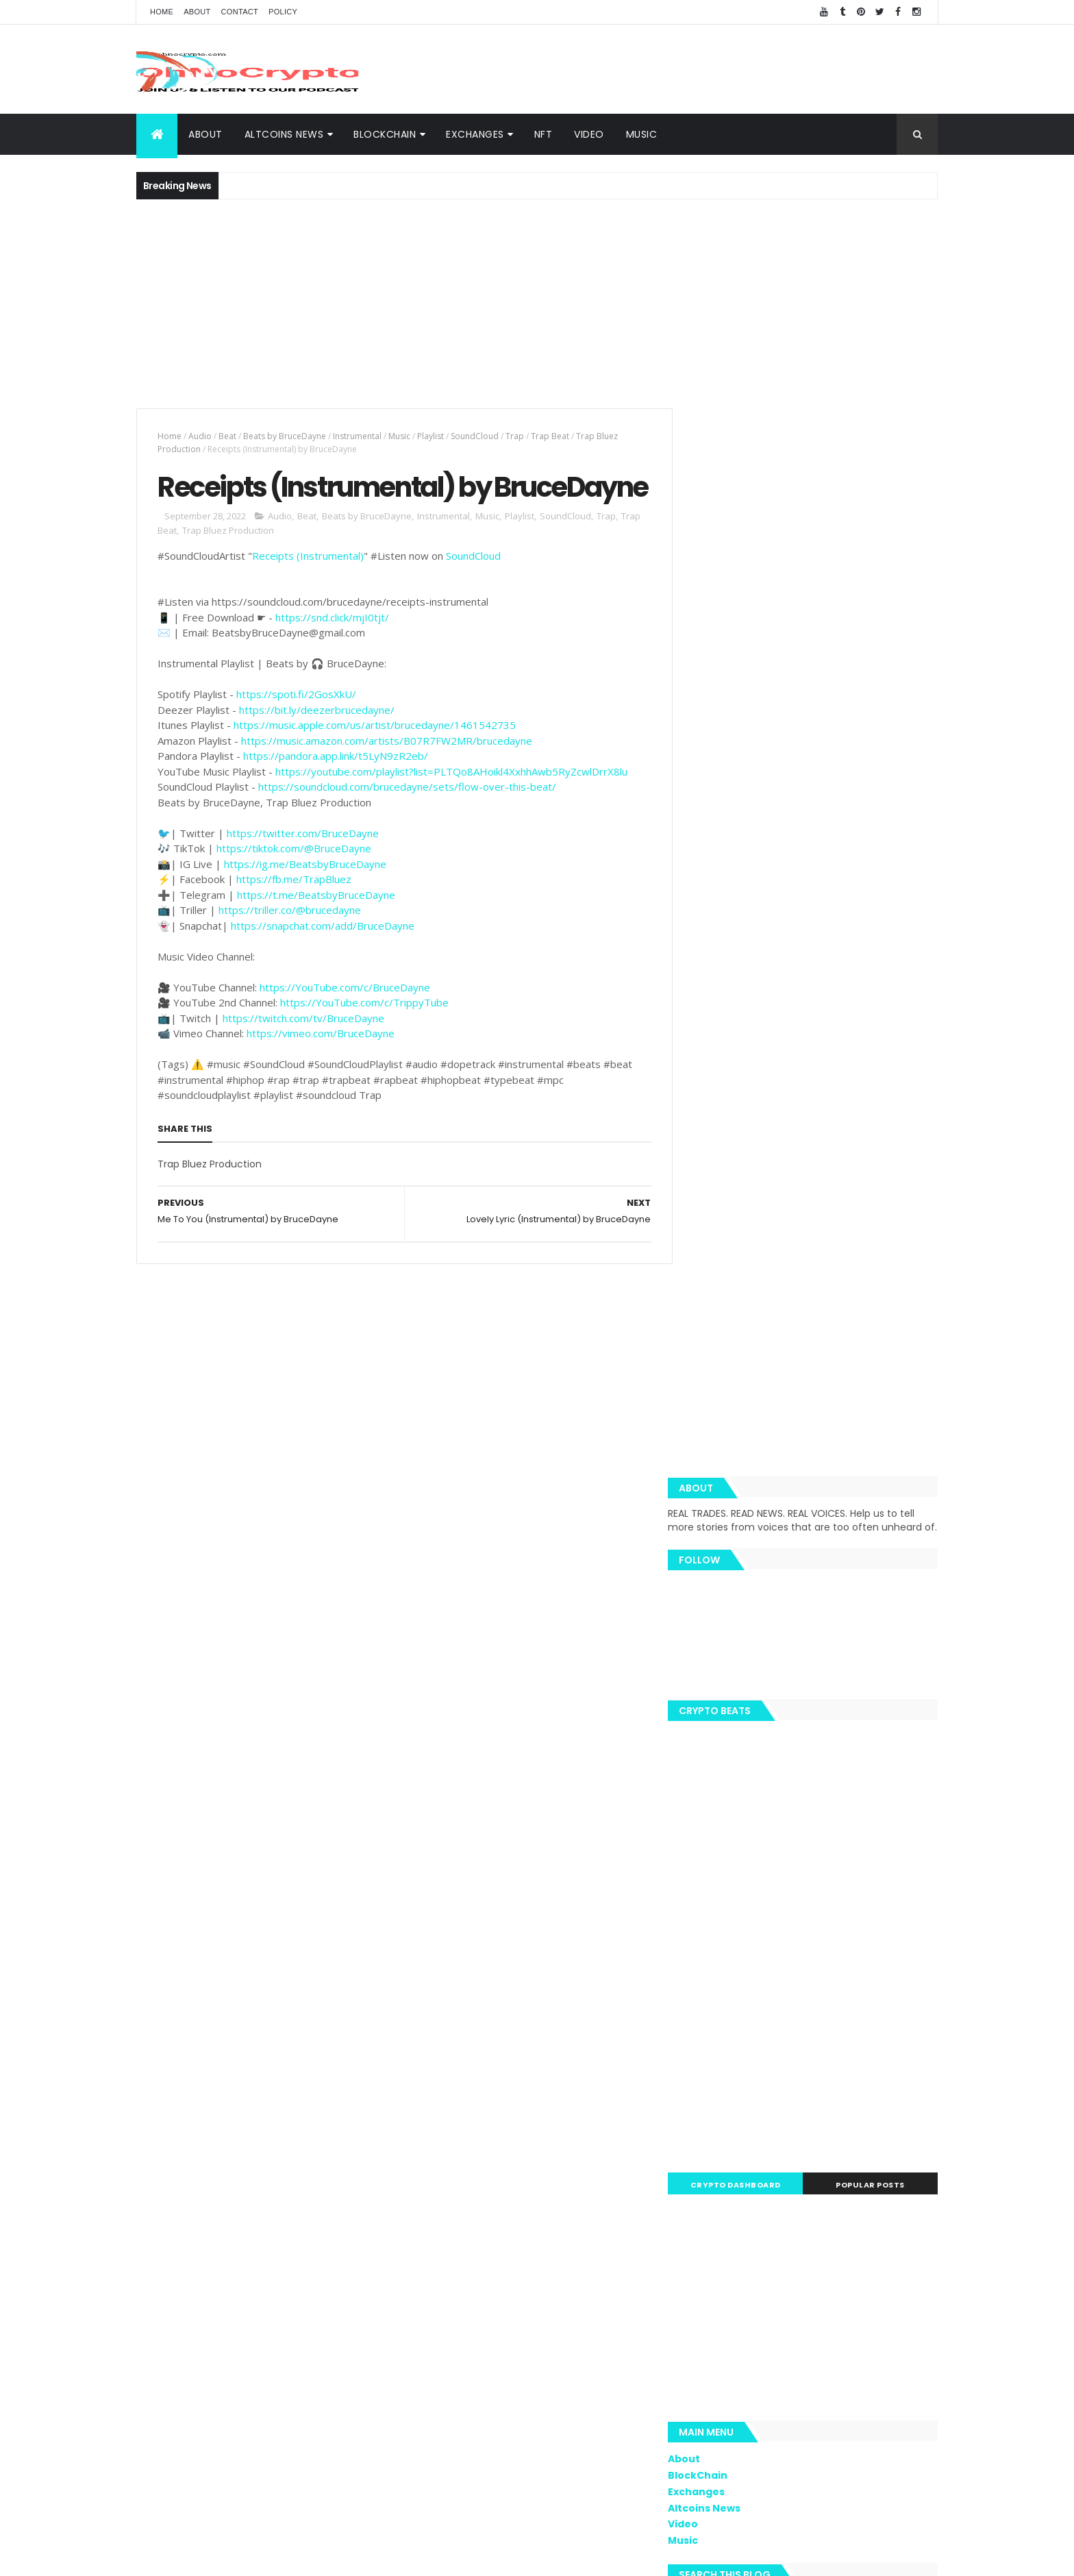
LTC (841, 2027)
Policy (282, 12)
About (197, 12)
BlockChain (384, 134)
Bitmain (887, 2147)
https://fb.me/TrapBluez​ (293, 916)
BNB (855, 2003)
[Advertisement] (688, 69)
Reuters (869, 2171)
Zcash (755, 2195)
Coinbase (716, 1979)
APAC (707, 2147)
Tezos (871, 2099)
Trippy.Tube (721, 2027)
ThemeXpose (488, 2557)
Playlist (430, 436)
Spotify (815, 2003)
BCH (705, 2099)
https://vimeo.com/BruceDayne (321, 1070)
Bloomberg (802, 2123)
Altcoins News (284, 134)
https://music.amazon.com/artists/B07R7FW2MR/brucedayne (386, 777)
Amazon (753, 2147)
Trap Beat (550, 436)
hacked (834, 2075)
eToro (807, 2051)
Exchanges (475, 134)
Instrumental (357, 436)
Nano (825, 2171)
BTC (813, 1955)
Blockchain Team (732, 2075)
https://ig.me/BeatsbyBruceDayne (305, 901)
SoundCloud (475, 436)
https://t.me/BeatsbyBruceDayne (316, 932)
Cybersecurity (869, 1955)
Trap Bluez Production (228, 567)
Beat (227, 436)
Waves (710, 2195)
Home (161, 12)
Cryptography (725, 1955)
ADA (845, 2051)
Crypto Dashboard (751, 1143)
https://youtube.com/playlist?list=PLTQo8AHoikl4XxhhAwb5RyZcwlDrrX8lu (451, 808)
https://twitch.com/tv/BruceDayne (303, 1055)
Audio (200, 436)
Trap (514, 436)
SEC (787, 2099)
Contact (239, 12)
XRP (779, 1955)
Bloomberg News (731, 2171)
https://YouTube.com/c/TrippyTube (364, 1039)
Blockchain (891, 1979)
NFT (543, 134)
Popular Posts (875, 1143)
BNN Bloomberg (820, 2147)
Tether (826, 2099)
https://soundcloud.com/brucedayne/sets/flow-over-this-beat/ (407, 823)
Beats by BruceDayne (284, 436)
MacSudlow (719, 2003)
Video (589, 134)
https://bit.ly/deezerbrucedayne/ (317, 747)
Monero (746, 2099)
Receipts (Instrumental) (308, 592)
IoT (790, 2171)
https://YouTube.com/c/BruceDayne (345, 1024)
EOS (793, 2075)
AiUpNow (439, 2557)
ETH (761, 1979)
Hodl (851, 2123)
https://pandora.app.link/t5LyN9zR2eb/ (335, 793)
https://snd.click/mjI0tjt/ (332, 654)
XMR (911, 2075)
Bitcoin (880, 2027)
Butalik (885, 2051)
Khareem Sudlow (336, 2557)
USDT (914, 2171)
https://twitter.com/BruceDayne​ (303, 870)
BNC (753, 2123)
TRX (704, 2051)
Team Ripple (789, 2027)
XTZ (886, 2123)
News (771, 2003)
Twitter (711, 2123)
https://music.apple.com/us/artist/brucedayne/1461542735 (375, 762)
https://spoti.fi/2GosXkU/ (296, 731)
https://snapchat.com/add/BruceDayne (322, 962)
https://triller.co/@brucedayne (289, 947)
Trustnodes (753, 2051)
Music (642, 134)
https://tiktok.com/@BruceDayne (293, 885)
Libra (876, 2075)
